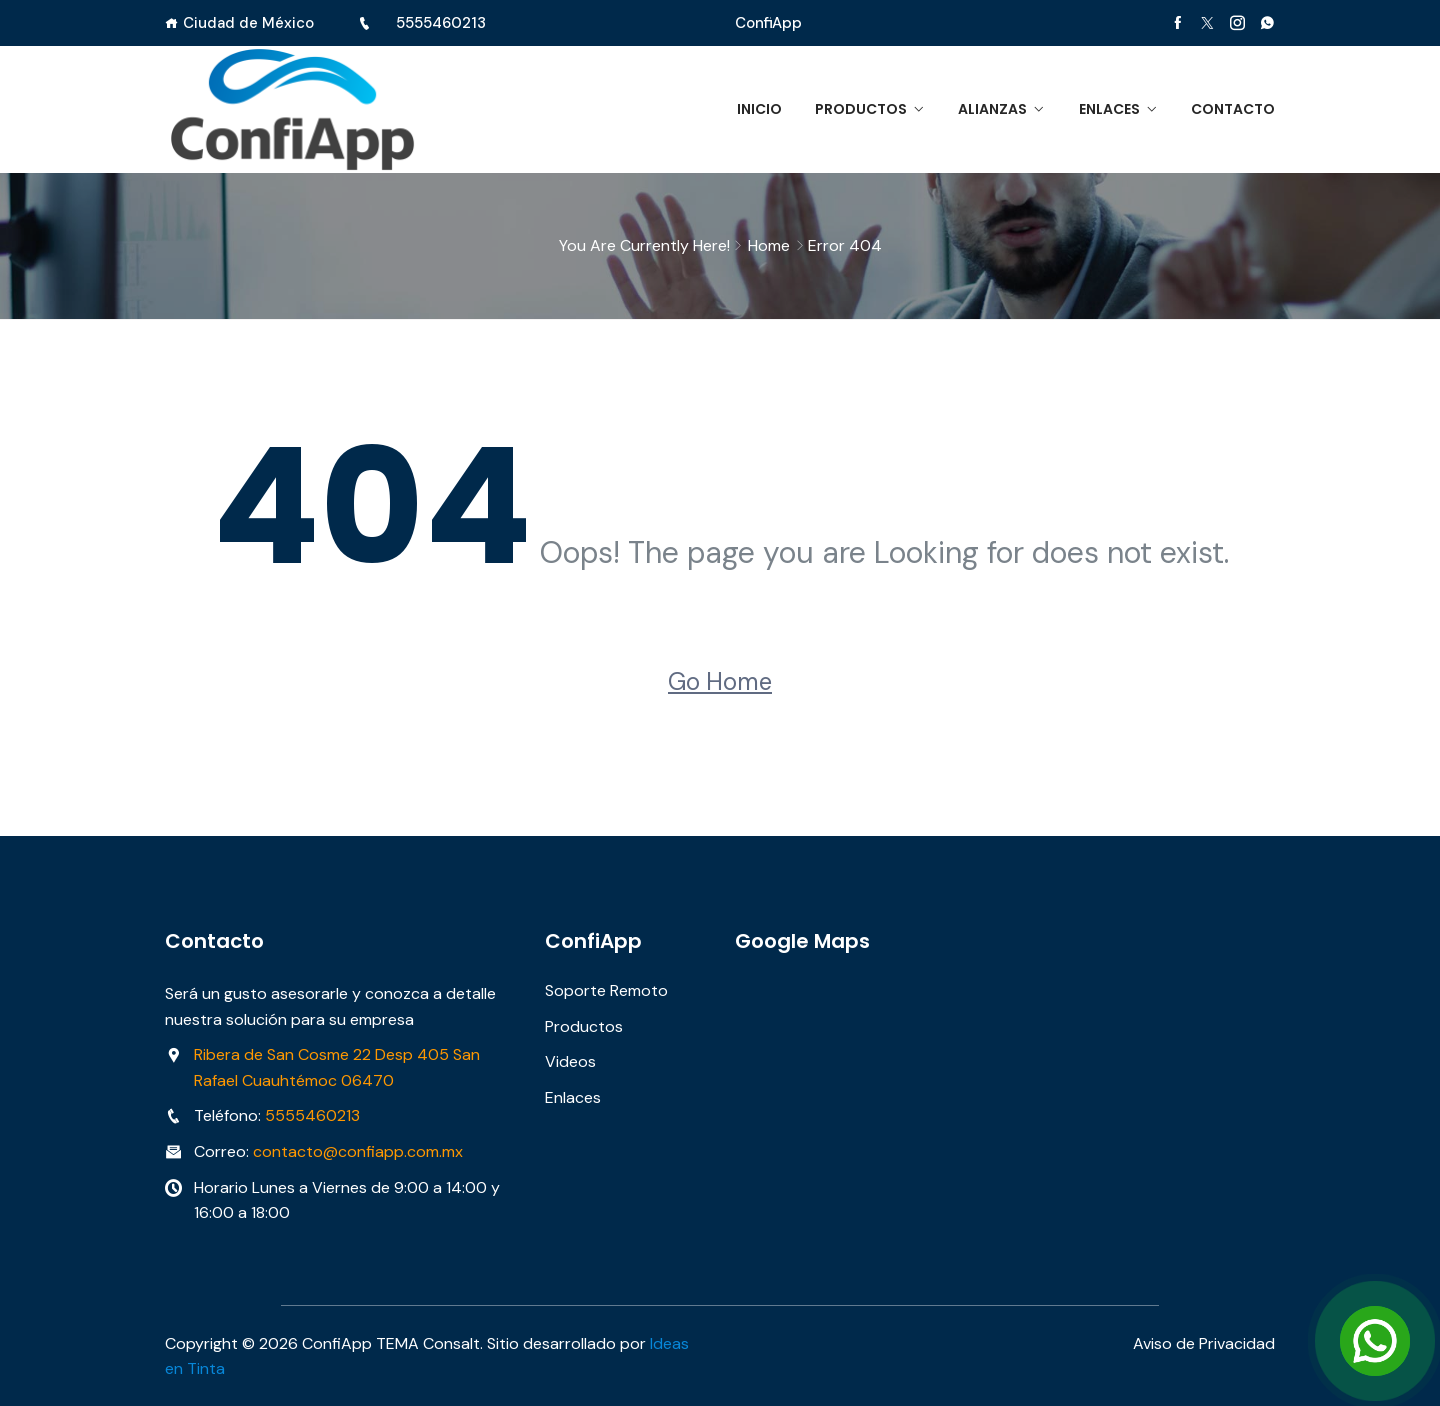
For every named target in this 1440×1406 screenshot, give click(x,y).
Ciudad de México (248, 23)
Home (769, 245)
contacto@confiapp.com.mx (358, 1151)
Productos (859, 109)
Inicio (756, 109)
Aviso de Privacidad (1204, 1342)
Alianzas (991, 109)
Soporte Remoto (606, 990)
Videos (570, 1061)
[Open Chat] (1375, 1341)
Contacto (1233, 109)
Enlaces (1108, 109)
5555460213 (441, 23)
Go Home (720, 681)
